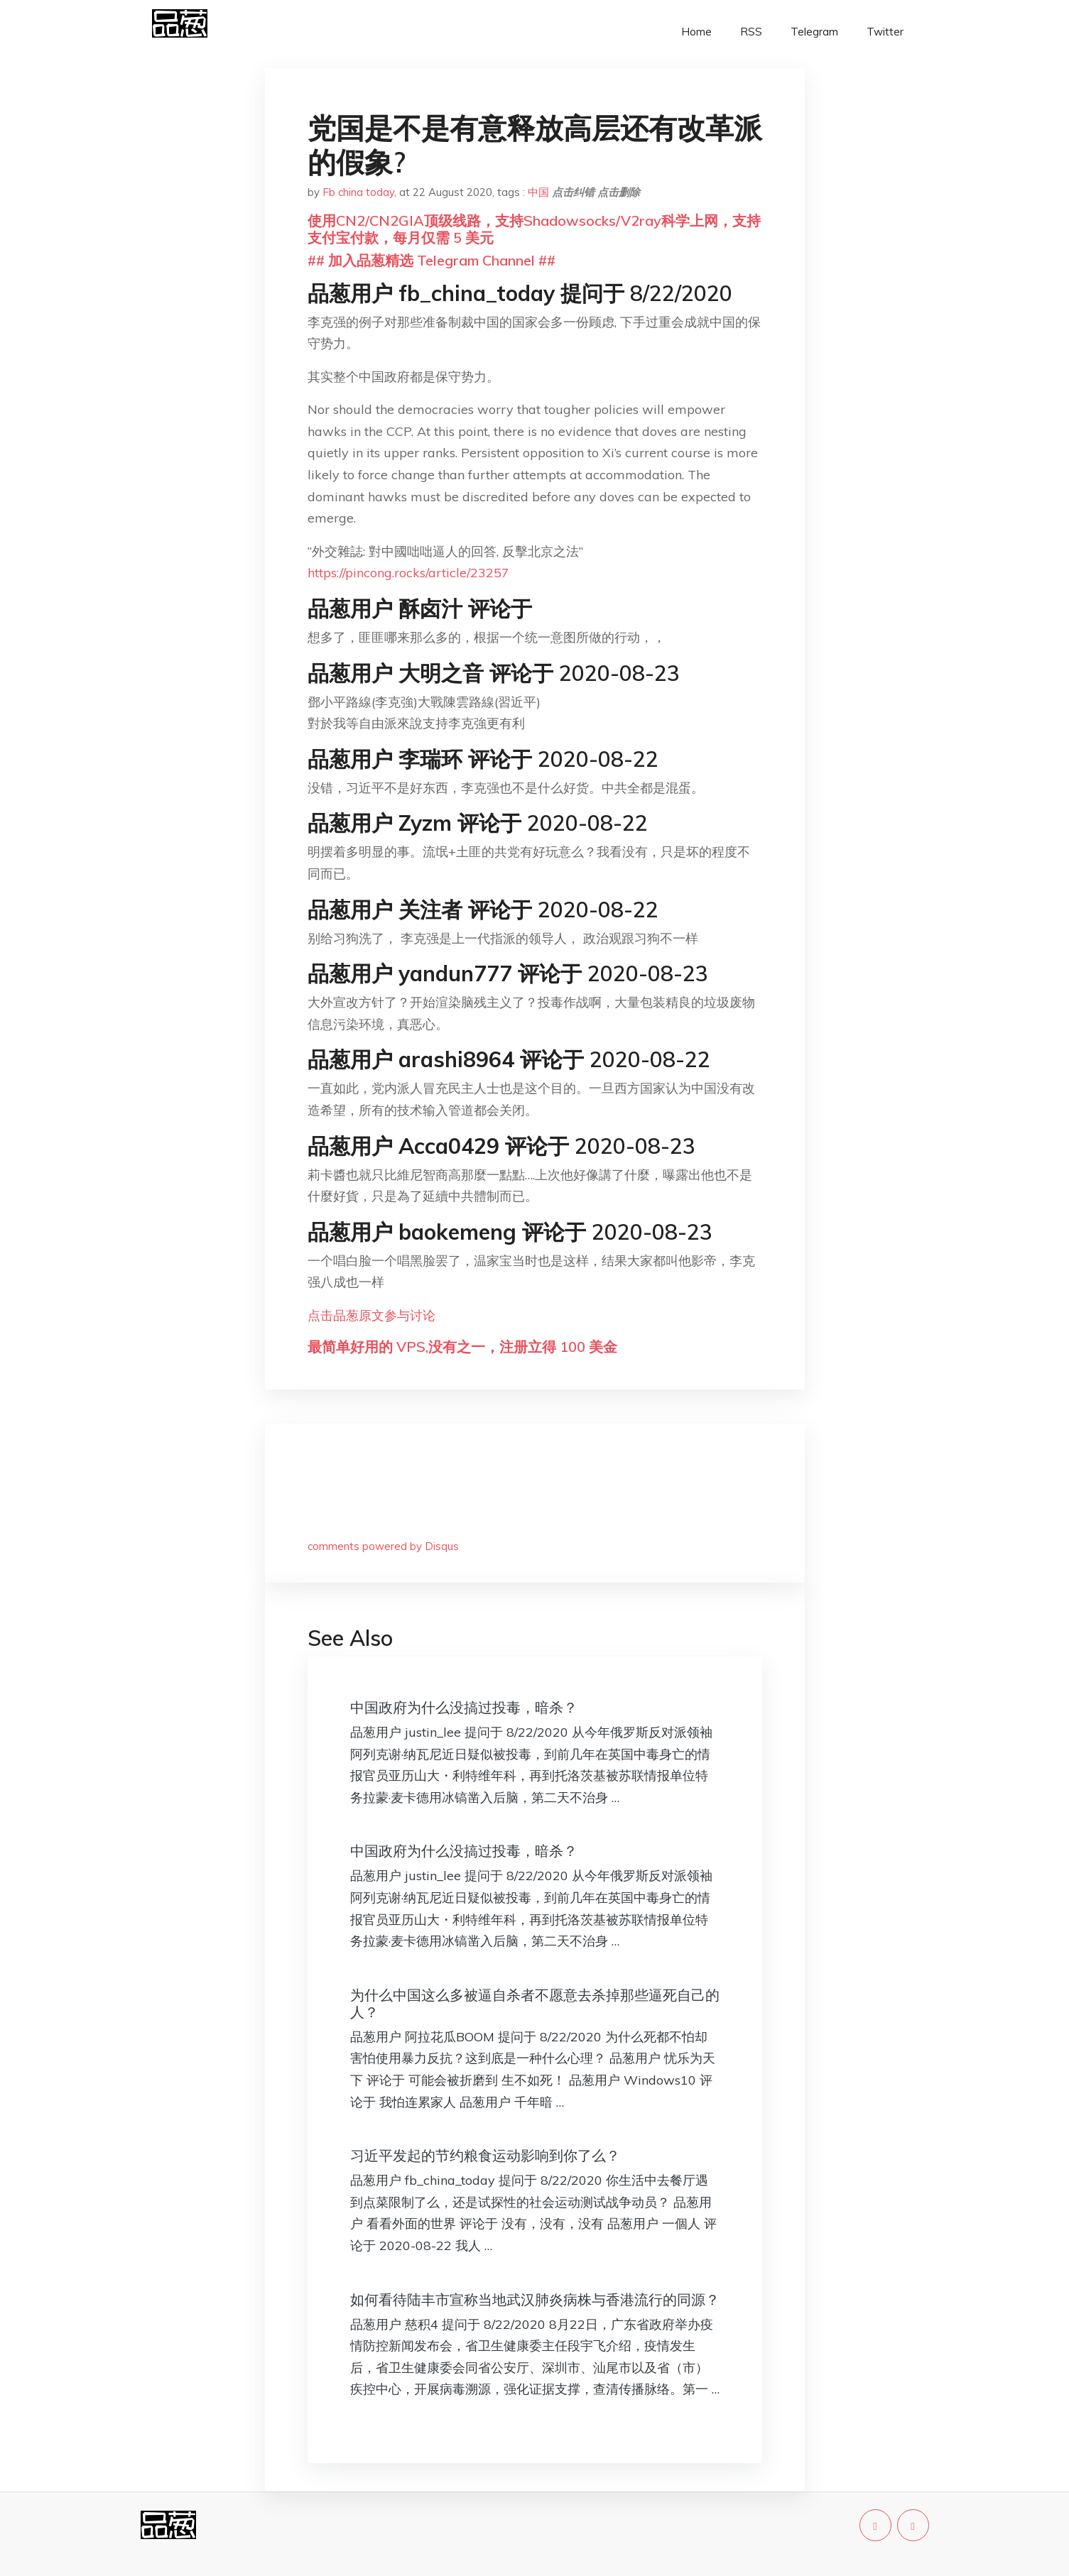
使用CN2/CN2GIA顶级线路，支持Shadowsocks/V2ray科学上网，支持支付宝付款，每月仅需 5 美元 (534, 229)
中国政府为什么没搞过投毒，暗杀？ (463, 1707)
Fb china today (358, 192)
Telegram (814, 31)
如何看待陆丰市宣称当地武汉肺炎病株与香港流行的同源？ (535, 2299)
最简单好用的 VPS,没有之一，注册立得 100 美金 (462, 1346)
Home (696, 31)
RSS (751, 31)
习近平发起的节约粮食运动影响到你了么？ (485, 2155)
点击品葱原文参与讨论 (371, 1315)
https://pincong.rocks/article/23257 (408, 572)
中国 (538, 192)
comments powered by (383, 1546)
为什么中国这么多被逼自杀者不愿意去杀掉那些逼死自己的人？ (535, 2003)
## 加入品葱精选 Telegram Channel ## (431, 260)
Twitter (885, 31)
